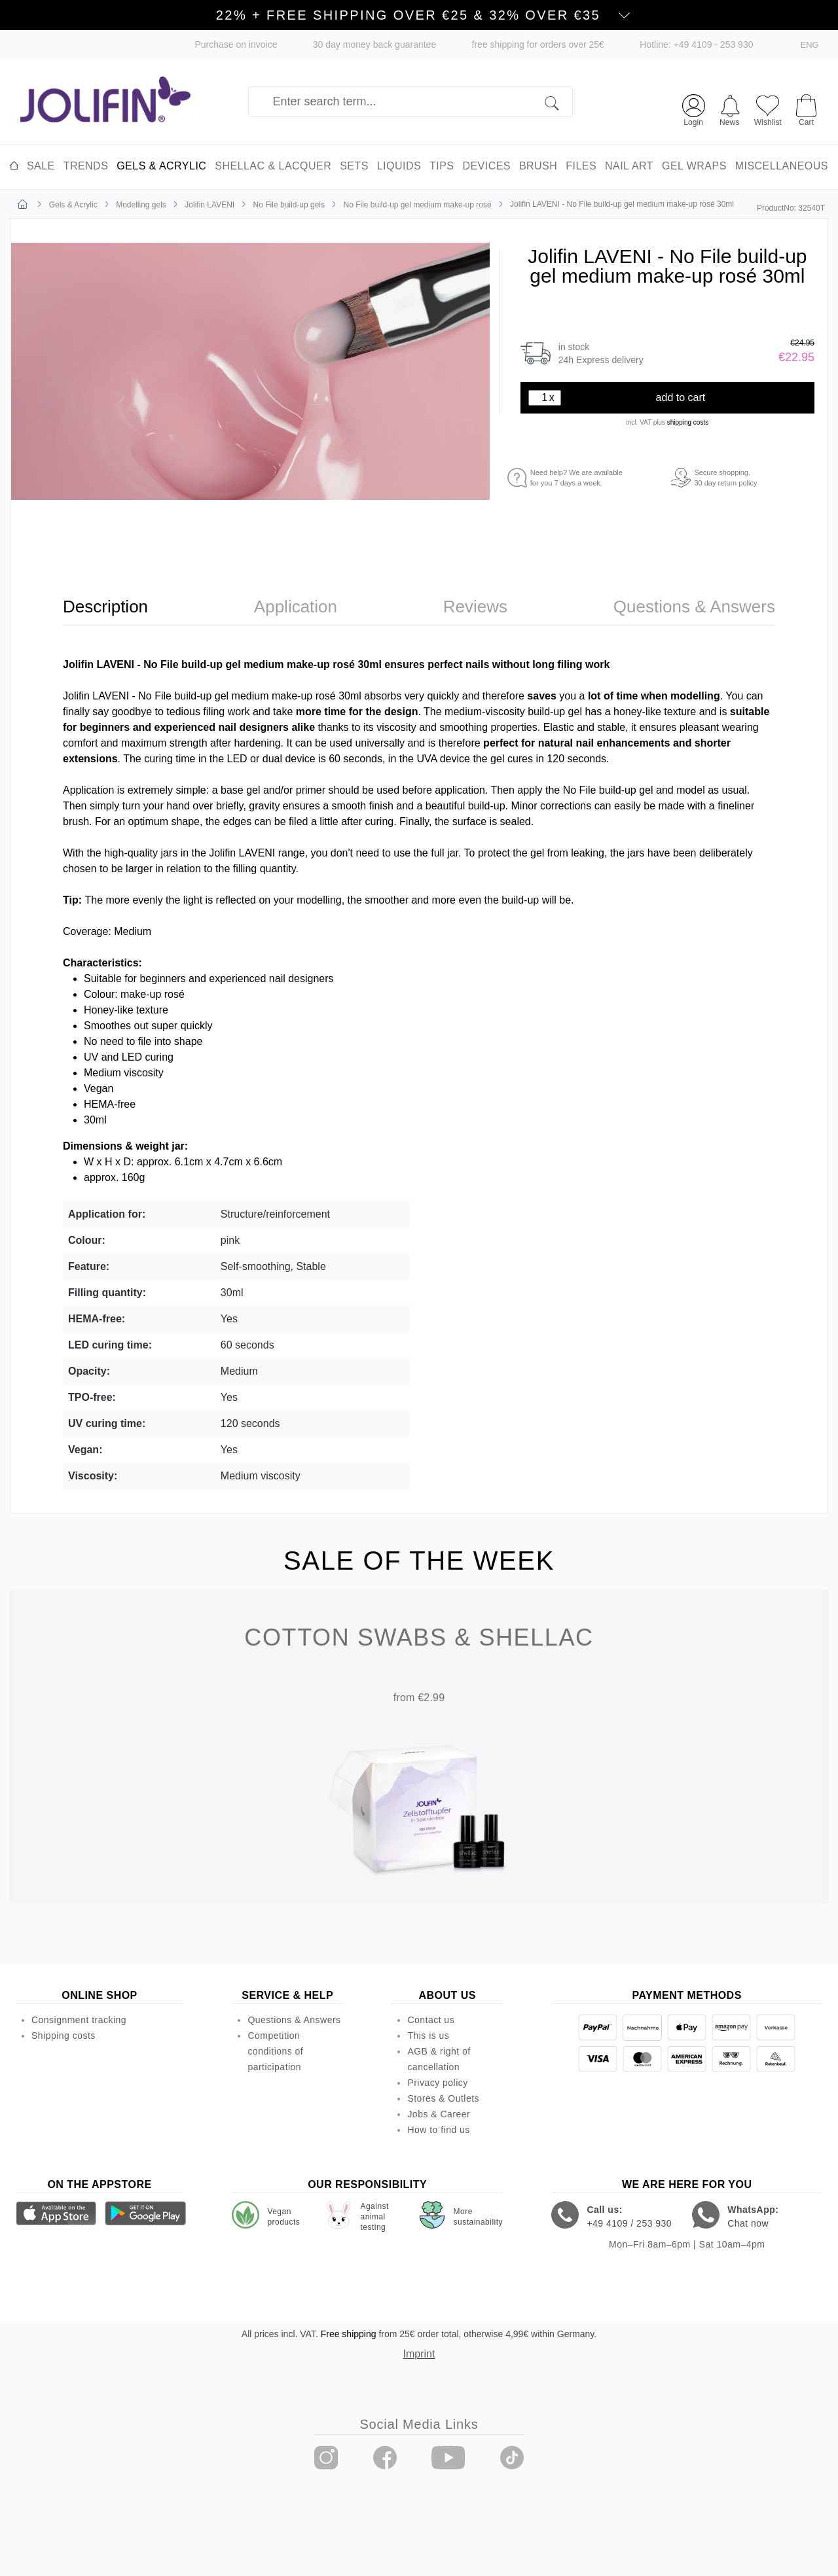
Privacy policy (437, 2082)
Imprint (419, 2353)
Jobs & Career (438, 2114)
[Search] (559, 101)
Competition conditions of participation (275, 2051)
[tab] (105, 607)
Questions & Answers (293, 2020)
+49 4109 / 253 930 (629, 2223)
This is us (428, 2035)
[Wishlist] (768, 109)
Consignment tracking (78, 2020)
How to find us (438, 2130)
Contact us (430, 2020)
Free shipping (348, 2334)
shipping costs (687, 422)
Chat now (748, 2223)
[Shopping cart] (806, 104)
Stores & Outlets (443, 2098)
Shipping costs (63, 2035)
